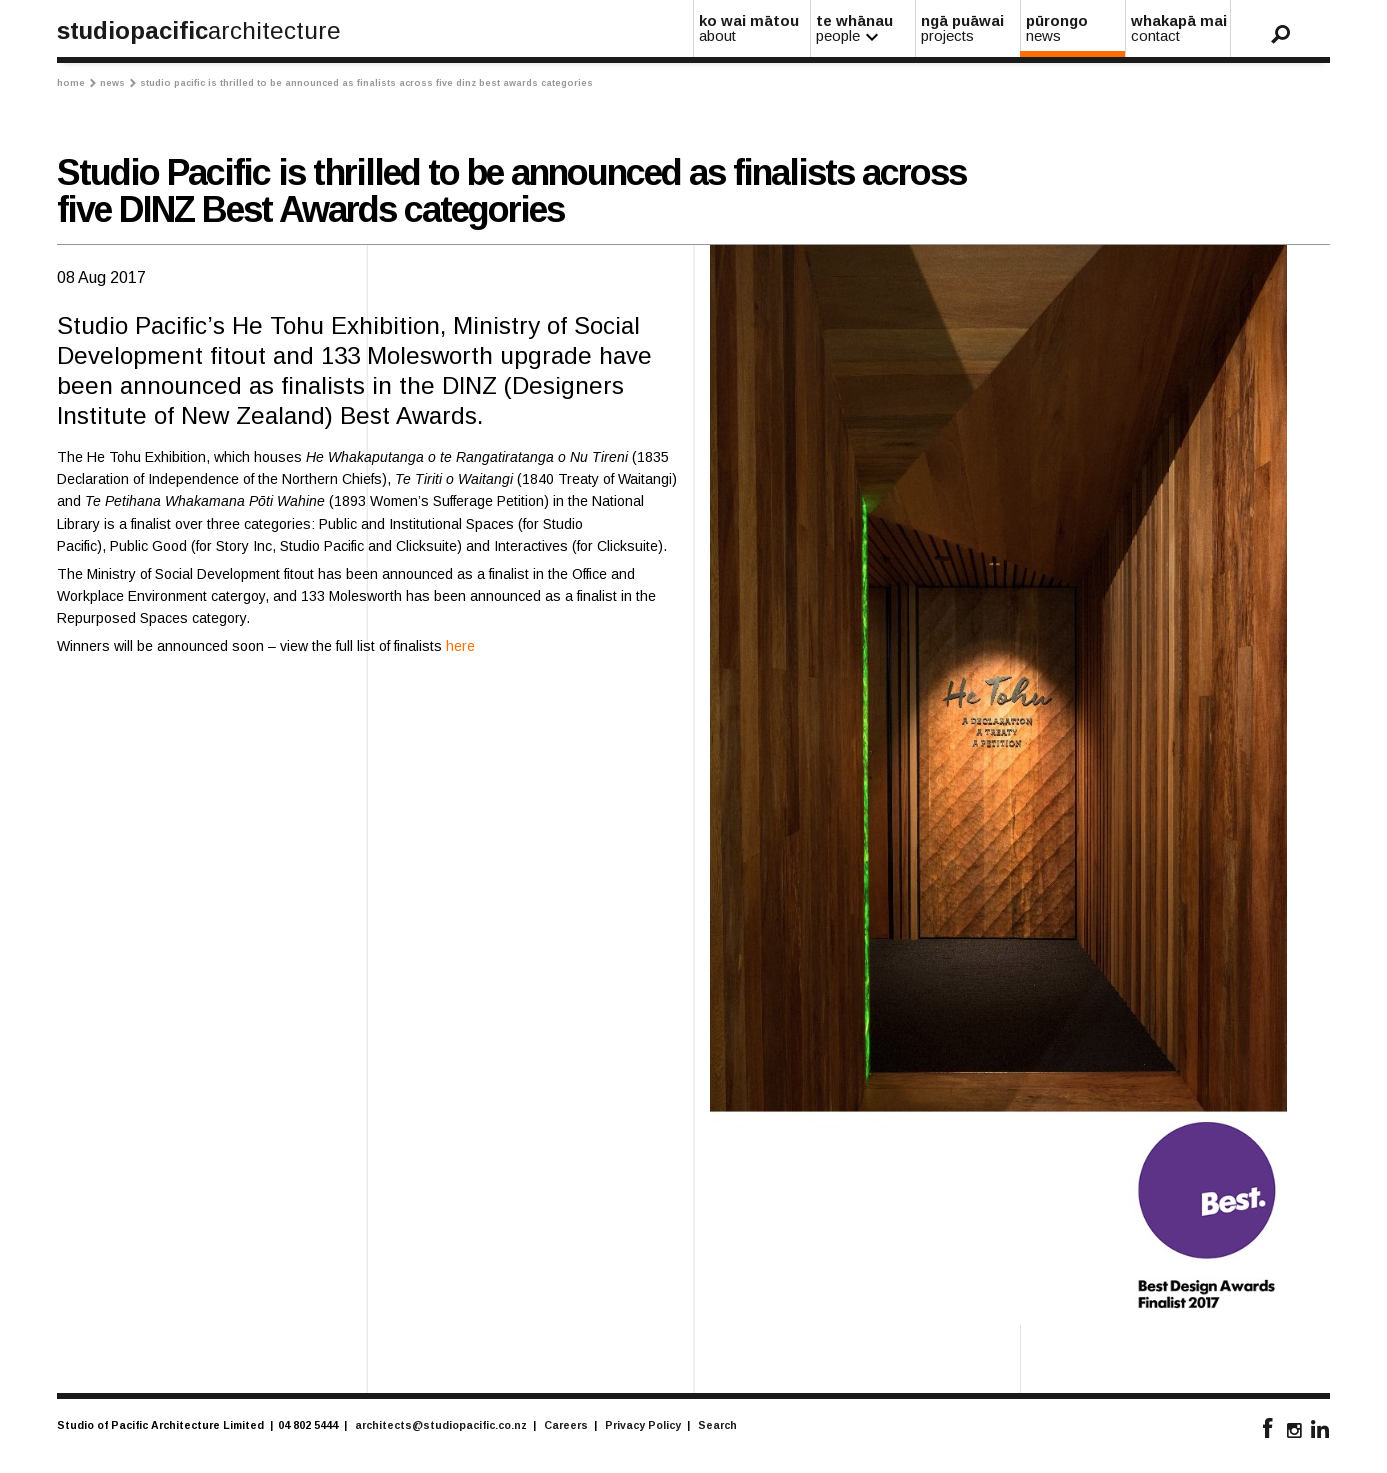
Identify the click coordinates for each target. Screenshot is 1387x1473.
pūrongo (1074, 28)
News (118, 83)
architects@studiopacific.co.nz (441, 1425)
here (460, 646)
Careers (566, 1425)
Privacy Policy (643, 1425)
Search (717, 1425)
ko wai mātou (753, 28)
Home (76, 83)
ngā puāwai (969, 28)
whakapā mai (1179, 28)
